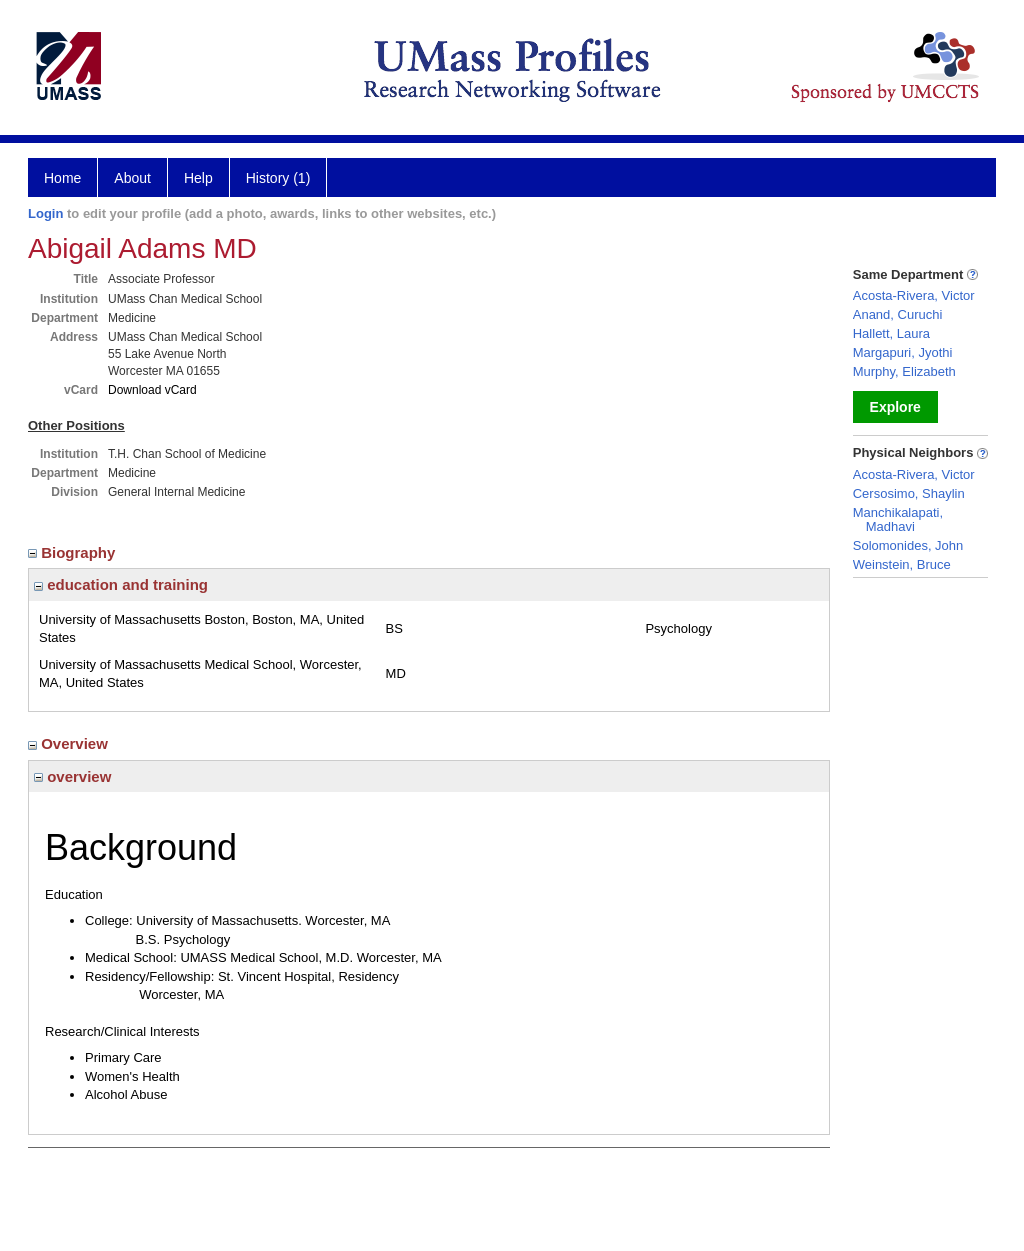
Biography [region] (74, 552)
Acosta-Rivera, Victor (914, 295)
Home (62, 178)
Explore (895, 407)
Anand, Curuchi (898, 314)
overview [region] (72, 776)
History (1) (278, 178)
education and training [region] (121, 584)
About (132, 178)
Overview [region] (70, 743)
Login (45, 213)
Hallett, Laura (891, 333)
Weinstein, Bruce (902, 564)
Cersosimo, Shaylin (909, 493)
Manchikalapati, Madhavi (898, 519)
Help (198, 178)
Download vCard (152, 390)
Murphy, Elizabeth (904, 371)
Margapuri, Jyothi (903, 352)
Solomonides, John (908, 545)
